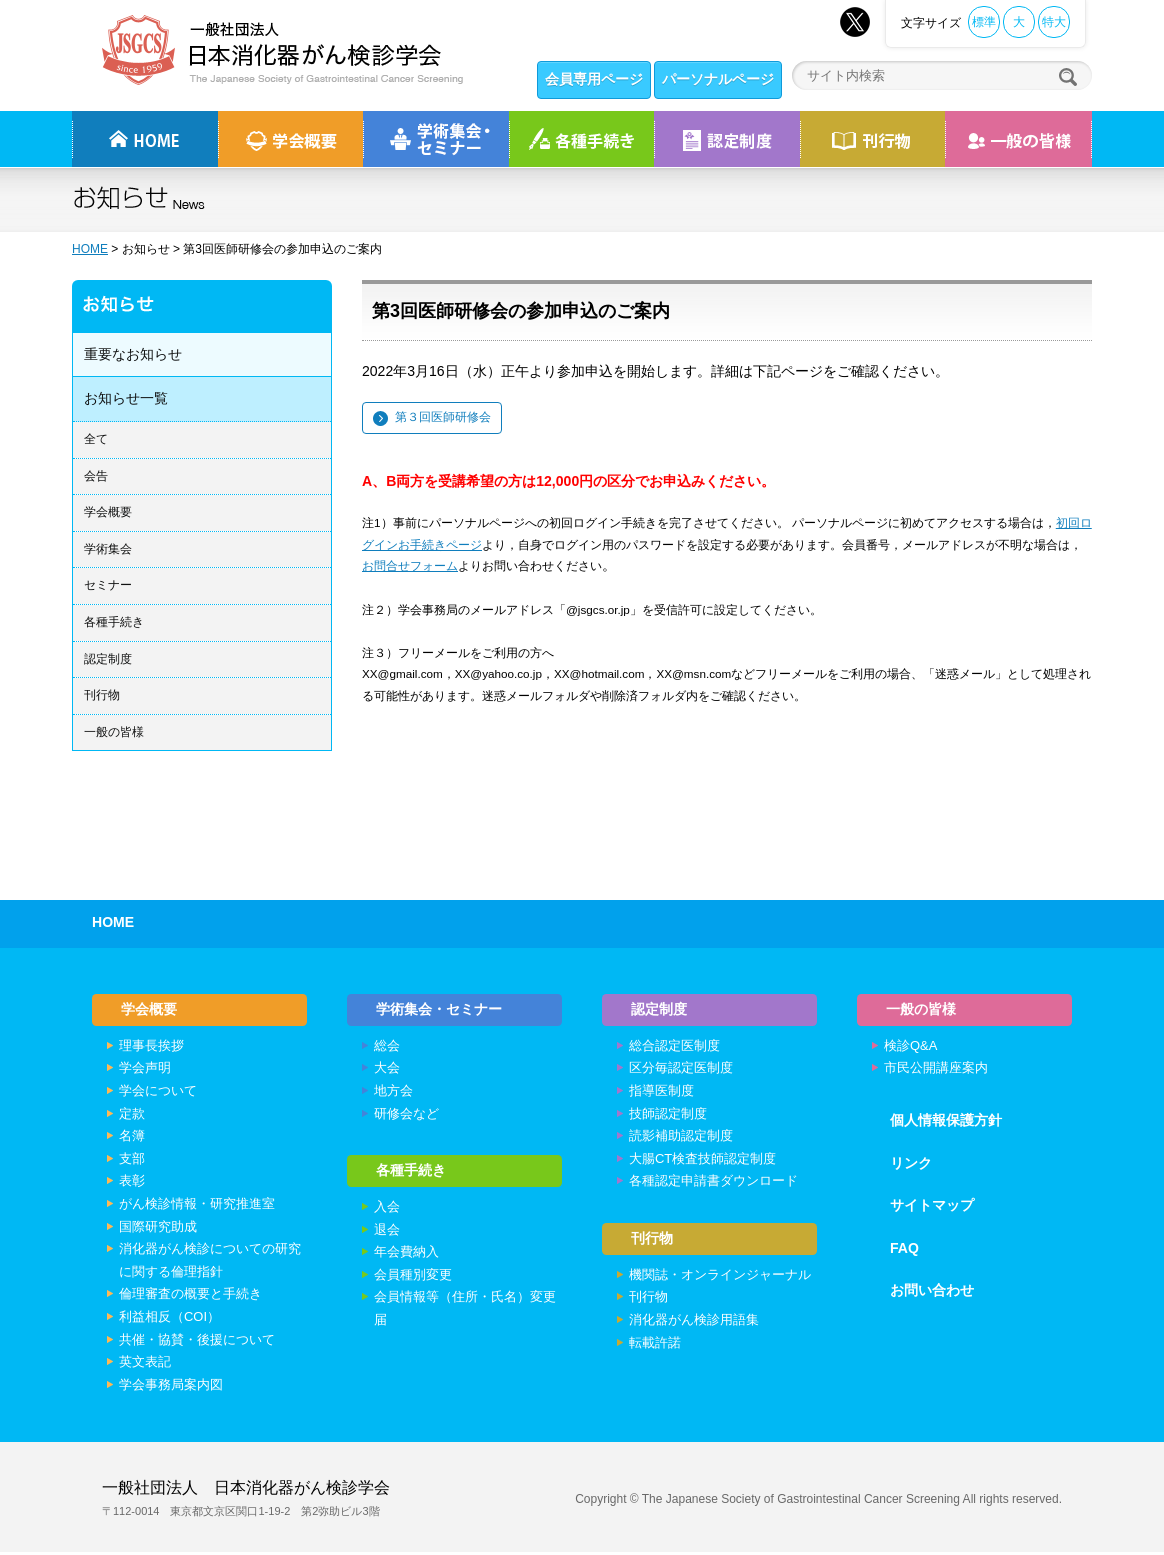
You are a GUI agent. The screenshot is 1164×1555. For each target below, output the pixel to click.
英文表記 (145, 1364)
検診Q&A (910, 1048)
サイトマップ (932, 1208)
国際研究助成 (158, 1228)
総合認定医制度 (674, 1048)
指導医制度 (661, 1093)
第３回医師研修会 (443, 417)
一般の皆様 (114, 732)
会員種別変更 (413, 1279)
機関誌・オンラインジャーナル (720, 1279)
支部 (132, 1161)
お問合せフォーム (410, 565)
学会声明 (145, 1070)
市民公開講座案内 (936, 1070)
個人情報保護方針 (946, 1123)
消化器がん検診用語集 (694, 1324)
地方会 (393, 1093)
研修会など (406, 1115)
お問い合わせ (932, 1293)
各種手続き (581, 139)
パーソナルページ (718, 79)
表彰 (132, 1183)
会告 (96, 476)
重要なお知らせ (133, 354)
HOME (90, 249)
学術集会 (108, 549)
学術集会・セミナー (440, 1010)
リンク (911, 1165)
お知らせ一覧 (126, 398)
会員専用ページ (594, 79)
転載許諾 (655, 1347)
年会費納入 (406, 1257)
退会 (387, 1234)
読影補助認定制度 (681, 1138)
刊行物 (872, 139)
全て (96, 439)
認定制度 (727, 139)
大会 (387, 1070)
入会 (387, 1212)
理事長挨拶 (151, 1048)
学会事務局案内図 (171, 1386)
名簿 (132, 1138)
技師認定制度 (668, 1115)
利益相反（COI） (169, 1319)
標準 (984, 22)
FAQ (904, 1251)
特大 (1054, 22)
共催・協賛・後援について (197, 1341)
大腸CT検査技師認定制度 (702, 1161)
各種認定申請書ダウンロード (713, 1183)
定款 (132, 1115)
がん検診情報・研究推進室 (197, 1206)
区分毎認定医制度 (681, 1070)
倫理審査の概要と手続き (190, 1296)
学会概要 (108, 512)
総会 (387, 1048)
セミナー (108, 585)
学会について (158, 1093)
